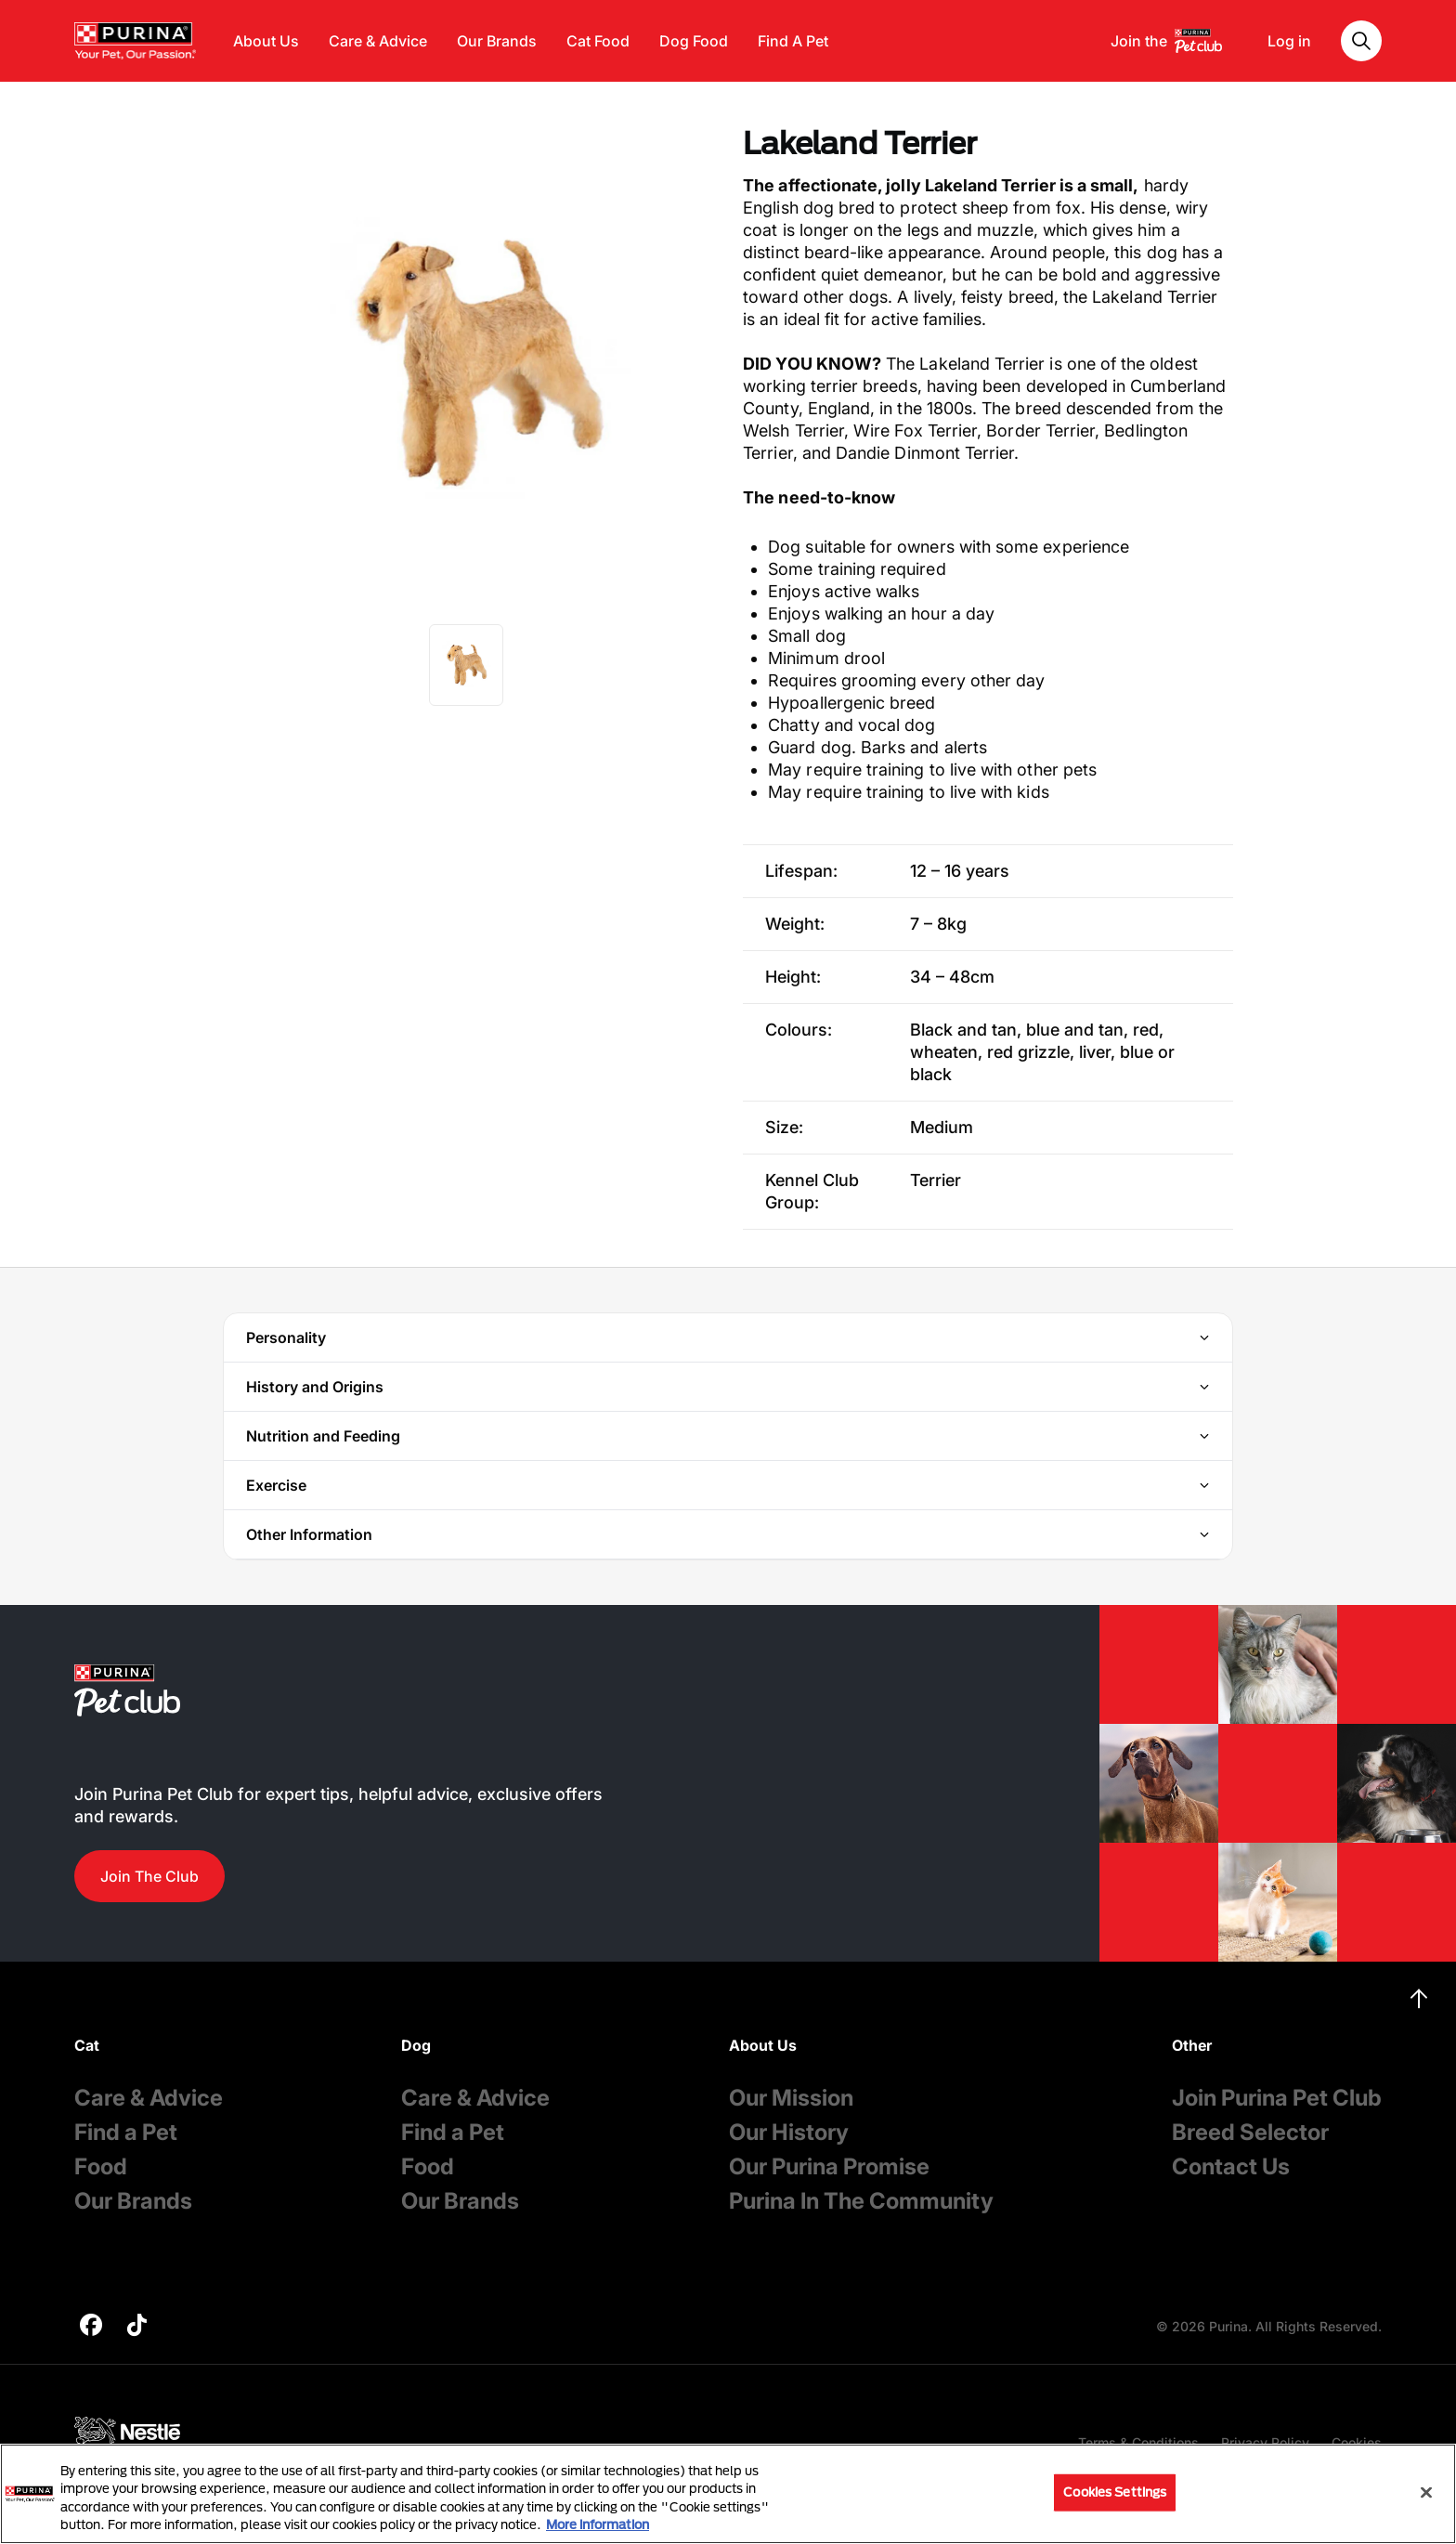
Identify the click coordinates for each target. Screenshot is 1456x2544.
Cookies (1357, 2442)
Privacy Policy (1265, 2442)
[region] (728, 2494)
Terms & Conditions (1138, 2442)
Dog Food (693, 41)
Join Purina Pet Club (1277, 2097)
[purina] (91, 2327)
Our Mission (791, 2097)
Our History (789, 2132)
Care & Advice (378, 41)
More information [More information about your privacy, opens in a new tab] (597, 2524)
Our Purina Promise (829, 2166)
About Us (266, 41)
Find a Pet (125, 2132)
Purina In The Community (861, 2200)
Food (100, 2166)
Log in (1289, 41)
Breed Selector (1250, 2132)
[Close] (1426, 2492)
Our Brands (497, 41)
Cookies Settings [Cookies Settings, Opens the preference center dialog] (1114, 2492)
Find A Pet (793, 41)
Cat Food (598, 41)
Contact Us (1231, 2166)
